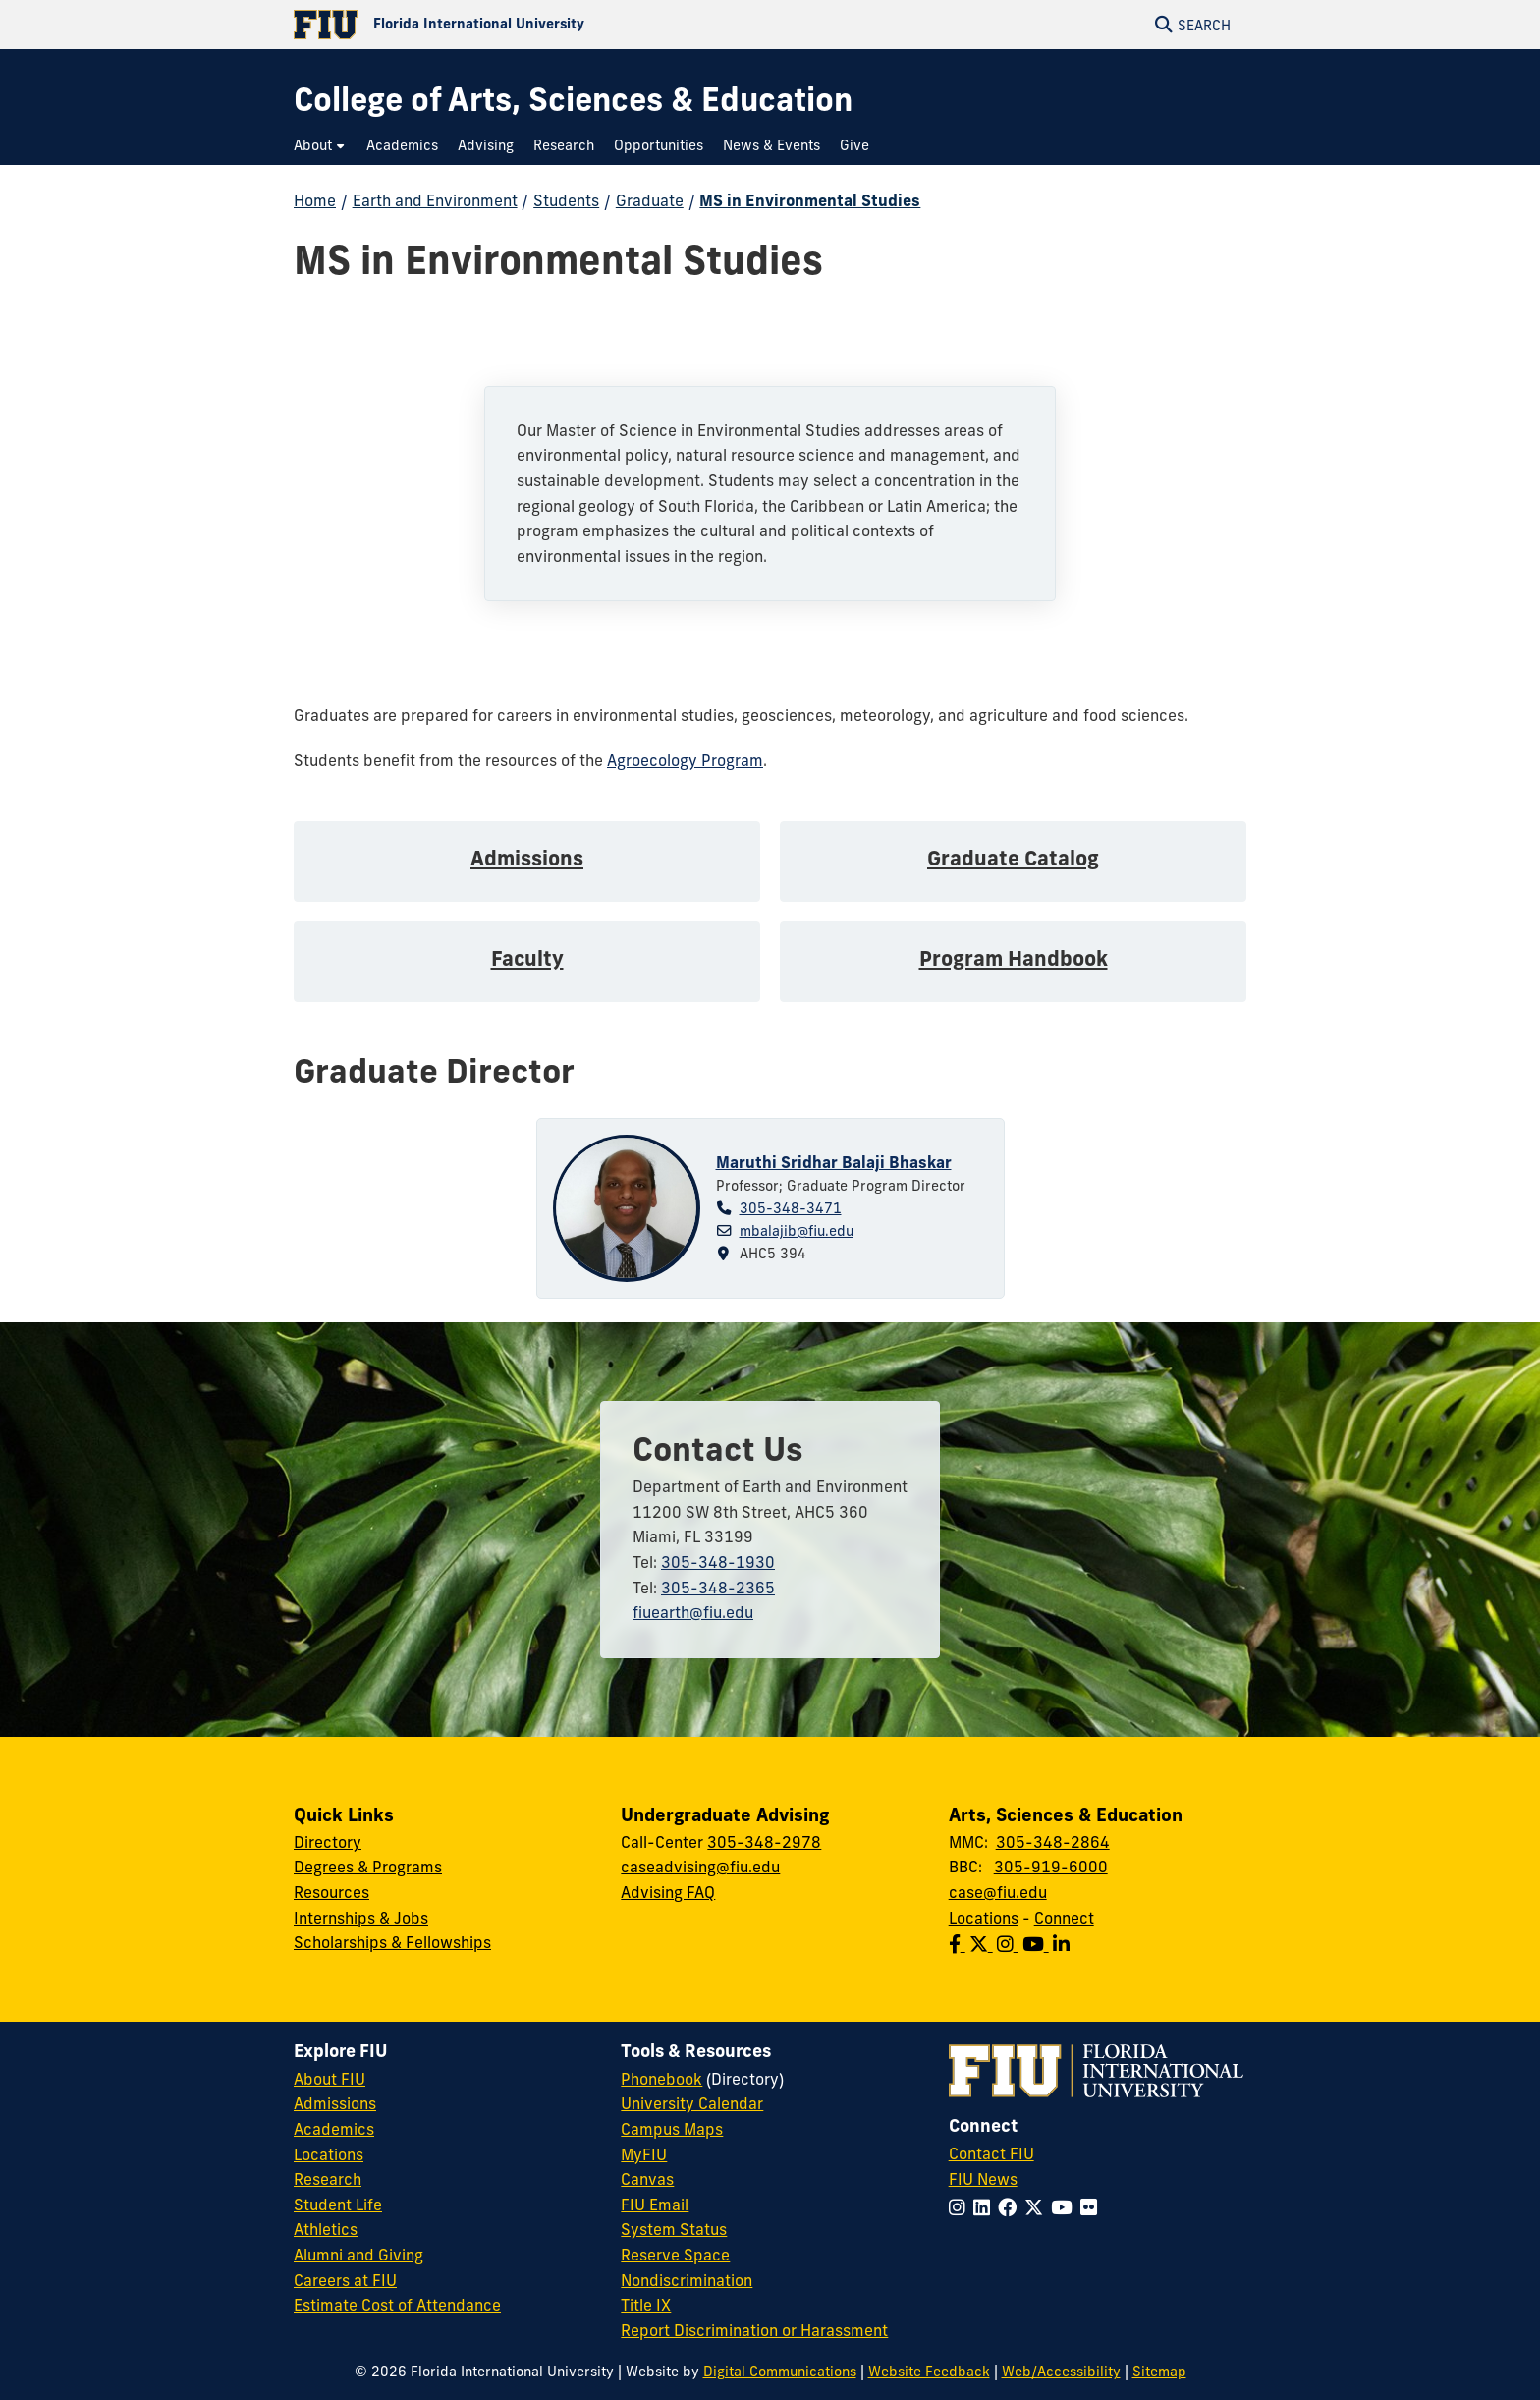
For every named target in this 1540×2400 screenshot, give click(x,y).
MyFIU (644, 2154)
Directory (327, 1842)
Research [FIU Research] (327, 2179)
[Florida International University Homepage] (532, 24)
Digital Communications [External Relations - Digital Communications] (779, 2371)
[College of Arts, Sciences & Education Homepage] (573, 100)
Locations (983, 1917)
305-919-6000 (1051, 1866)
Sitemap (1159, 2371)
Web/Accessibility (1061, 2371)
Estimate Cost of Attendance (397, 2305)
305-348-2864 (1053, 1842)
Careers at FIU (345, 2280)
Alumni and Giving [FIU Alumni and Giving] (358, 2254)
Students (566, 200)
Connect (1064, 1917)
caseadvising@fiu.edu (700, 1866)
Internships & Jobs (361, 1917)
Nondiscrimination (686, 2280)
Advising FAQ (668, 1892)
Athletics (326, 2229)
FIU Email (654, 2204)
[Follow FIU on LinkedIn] (985, 2207)
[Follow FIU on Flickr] (1092, 2207)
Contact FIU (991, 2153)
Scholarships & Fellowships (392, 1942)
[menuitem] (320, 146)
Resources (331, 1892)
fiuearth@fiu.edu (692, 1612)
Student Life (338, 2204)
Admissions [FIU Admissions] (335, 2103)
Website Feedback (929, 2371)
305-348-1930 (718, 1562)
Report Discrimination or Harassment (754, 2330)
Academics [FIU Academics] (334, 2129)
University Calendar (692, 2103)
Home (315, 200)
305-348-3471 (791, 1208)
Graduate (650, 200)
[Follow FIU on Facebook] (1011, 2207)
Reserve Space (675, 2254)
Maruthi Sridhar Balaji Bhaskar (834, 1162)
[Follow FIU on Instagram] (961, 2207)
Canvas (647, 2179)
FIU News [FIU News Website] (983, 2179)
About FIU (329, 2079)
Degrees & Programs (368, 1866)
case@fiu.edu (998, 1892)
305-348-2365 (718, 1587)
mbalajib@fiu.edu (796, 1231)
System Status (674, 2229)
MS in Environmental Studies (809, 200)
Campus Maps (672, 2129)
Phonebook (661, 2079)
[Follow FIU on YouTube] (1065, 2207)
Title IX (646, 2305)
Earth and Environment (435, 200)
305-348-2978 (764, 1842)
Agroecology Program (685, 760)
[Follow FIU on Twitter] (1037, 2207)
